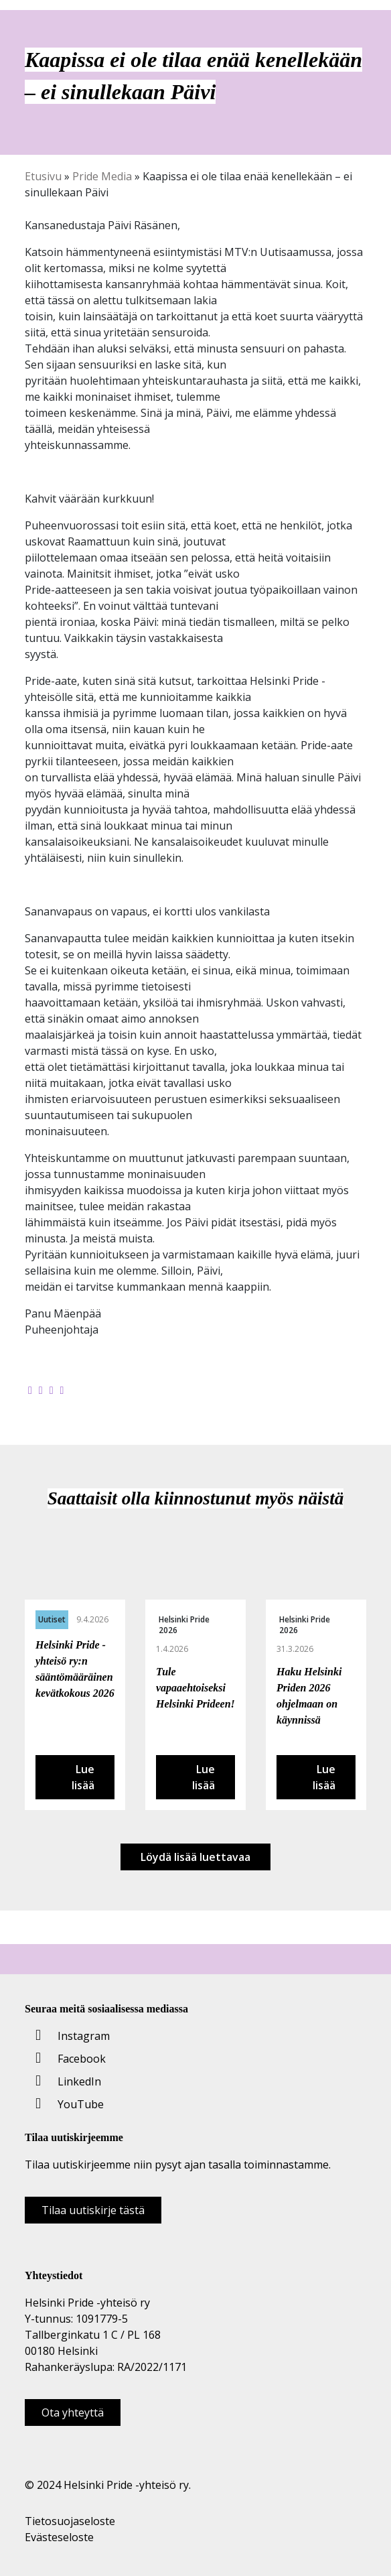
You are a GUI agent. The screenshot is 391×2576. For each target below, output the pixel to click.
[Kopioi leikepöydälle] (62, 1389)
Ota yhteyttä (73, 2412)
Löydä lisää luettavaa (195, 1857)
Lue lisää (83, 1777)
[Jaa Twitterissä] (41, 1389)
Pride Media (102, 176)
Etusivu (43, 176)
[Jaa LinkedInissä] (52, 1389)
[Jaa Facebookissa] (30, 1389)
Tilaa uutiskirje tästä (93, 2210)
